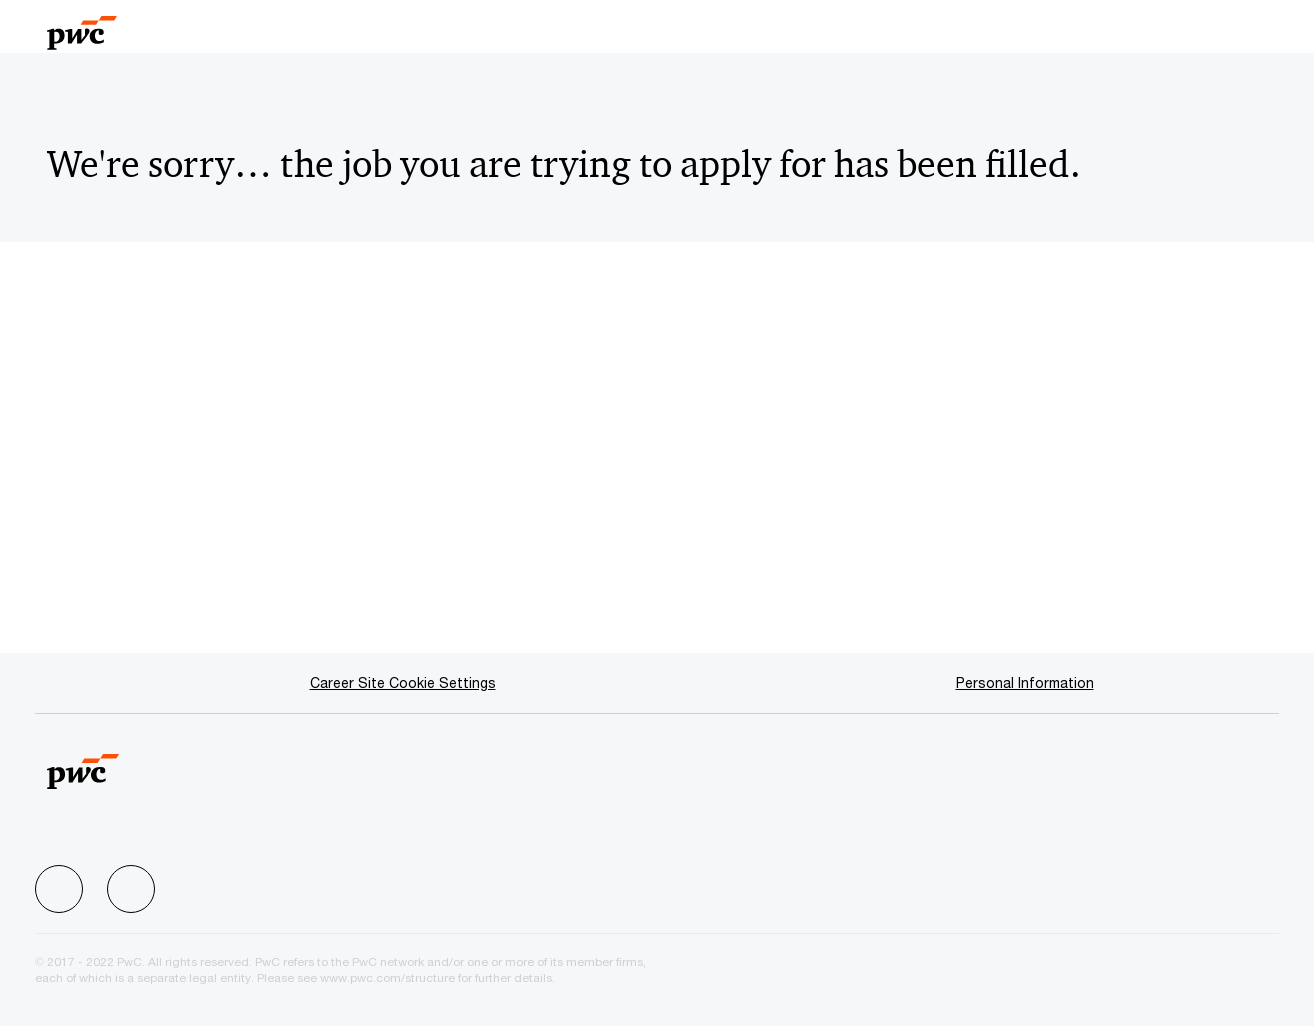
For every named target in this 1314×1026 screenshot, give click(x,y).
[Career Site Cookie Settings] (403, 683)
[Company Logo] (120, 26)
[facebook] (59, 889)
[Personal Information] (1025, 683)
